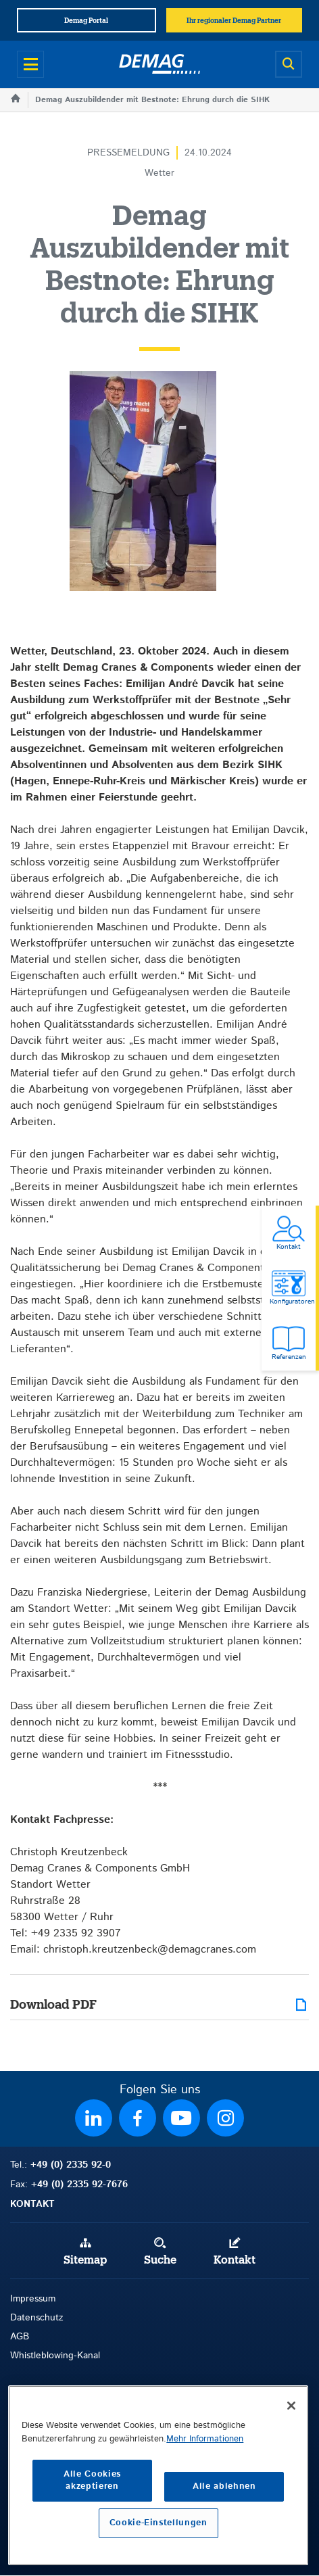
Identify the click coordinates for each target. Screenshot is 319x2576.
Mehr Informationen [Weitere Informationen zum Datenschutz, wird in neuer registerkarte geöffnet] (204, 2439)
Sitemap (85, 2260)
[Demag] (159, 64)
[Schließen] (291, 2405)
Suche (160, 2260)
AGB (19, 2336)
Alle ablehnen (224, 2486)
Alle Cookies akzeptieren (92, 2480)
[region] (158, 2475)
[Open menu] (30, 64)
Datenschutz (37, 2317)
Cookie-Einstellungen (158, 2523)
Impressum (32, 2299)
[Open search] (288, 64)
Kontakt (234, 2260)
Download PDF (53, 2005)
